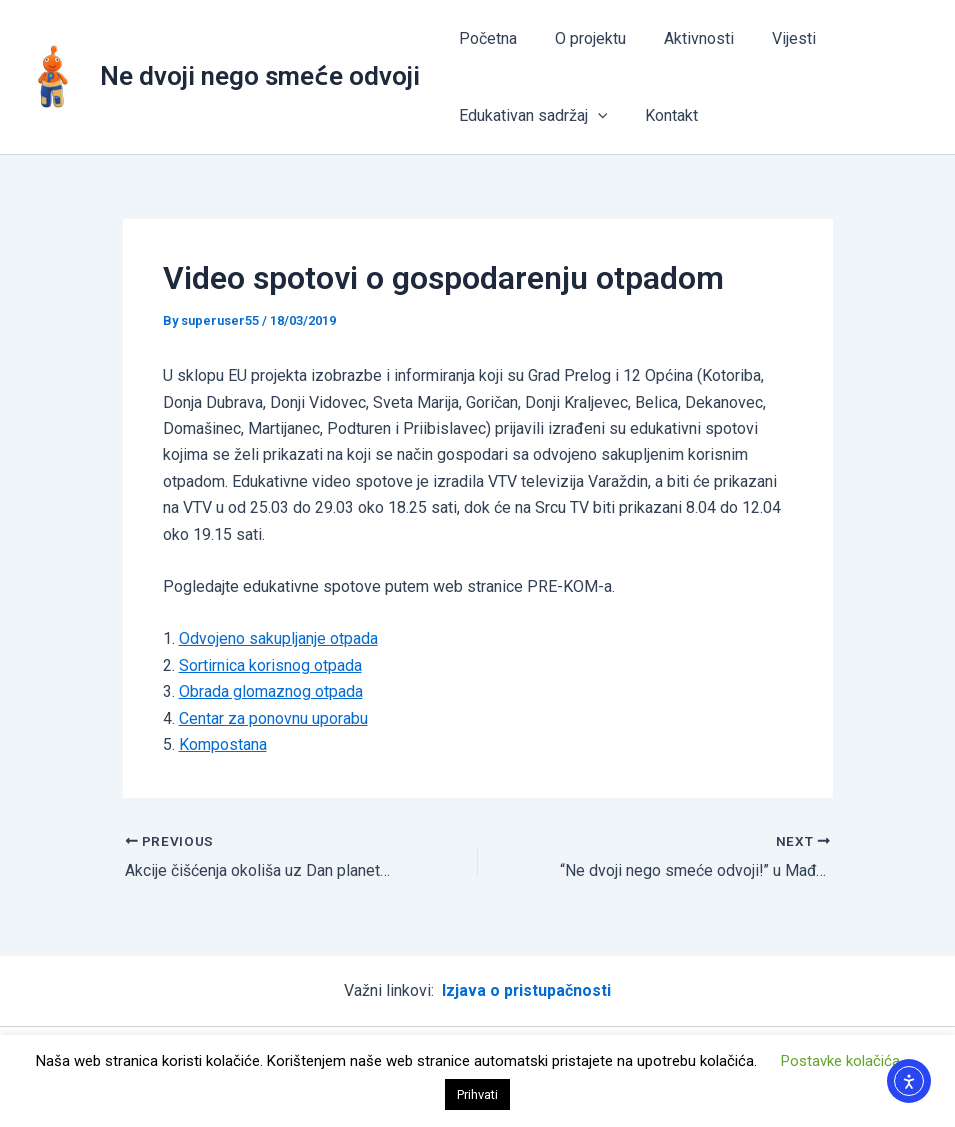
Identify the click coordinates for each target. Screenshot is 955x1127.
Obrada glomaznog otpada (271, 691)
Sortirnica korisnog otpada (270, 665)
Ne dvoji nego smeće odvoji (260, 76)
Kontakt (662, 115)
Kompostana (223, 744)
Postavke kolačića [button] (840, 1061)
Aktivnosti (684, 38)
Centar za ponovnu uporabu (273, 718)
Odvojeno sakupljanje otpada (278, 638)
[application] (595, 115)
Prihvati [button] (477, 1094)
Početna (485, 38)
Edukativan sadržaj (530, 115)
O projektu (581, 38)
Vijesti (773, 38)
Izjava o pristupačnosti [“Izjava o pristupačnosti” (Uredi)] (527, 990)
